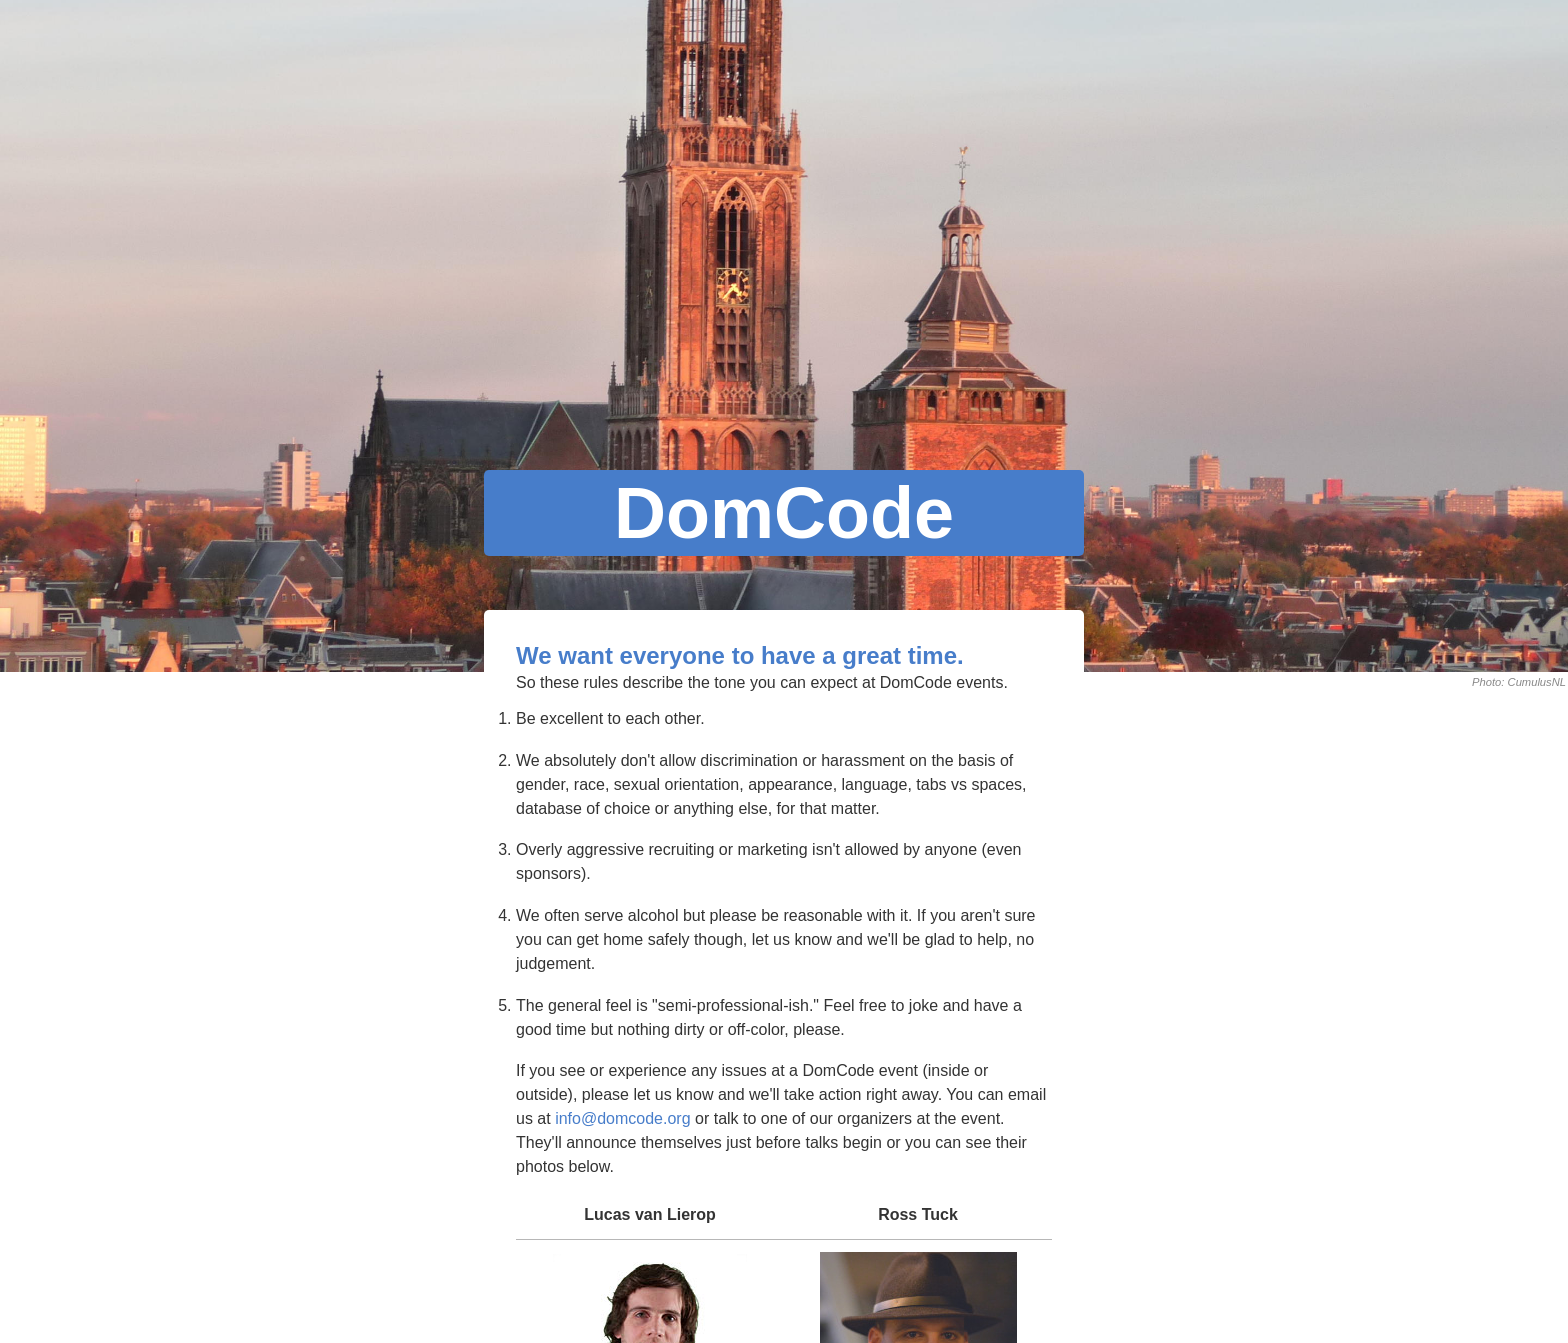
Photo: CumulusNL (1519, 682)
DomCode (784, 513)
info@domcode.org (622, 1118)
